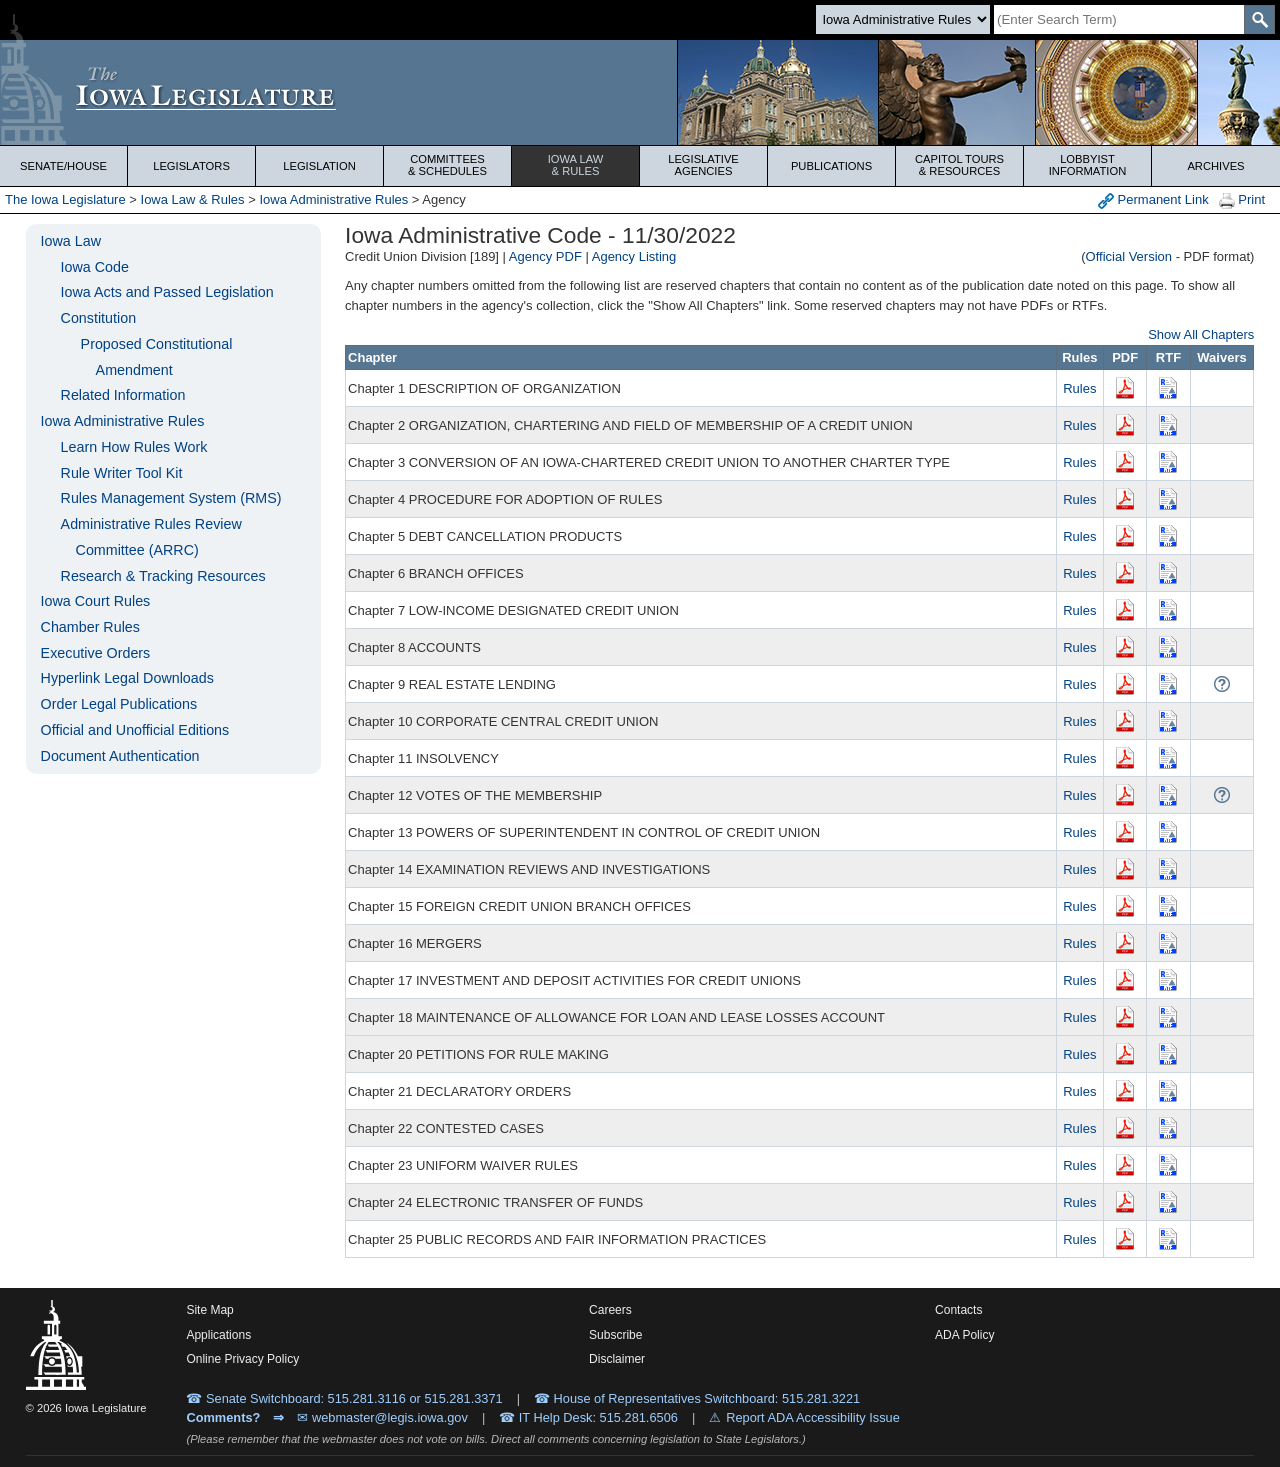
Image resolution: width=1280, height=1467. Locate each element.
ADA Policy (964, 1335)
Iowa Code (95, 267)
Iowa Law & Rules (193, 199)
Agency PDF (545, 256)
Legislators (191, 166)
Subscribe (615, 1335)
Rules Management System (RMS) (171, 498)
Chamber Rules (90, 627)
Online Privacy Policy (242, 1359)
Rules (1079, 388)
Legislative (703, 165)
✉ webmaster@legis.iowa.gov (382, 1417)
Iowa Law (575, 165)
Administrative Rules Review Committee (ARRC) (151, 537)
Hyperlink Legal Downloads (127, 678)
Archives (1215, 166)
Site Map (209, 1310)
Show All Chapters (1201, 334)
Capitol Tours (959, 165)
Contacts (958, 1310)
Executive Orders (96, 653)
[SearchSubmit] (1259, 19)
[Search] (1119, 19)
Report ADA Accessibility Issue (813, 1417)
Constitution (99, 318)
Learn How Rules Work (134, 447)
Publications (831, 166)
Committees (447, 165)
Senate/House (63, 166)
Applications (218, 1335)
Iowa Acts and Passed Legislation (167, 292)
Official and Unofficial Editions (135, 730)
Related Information (123, 395)
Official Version (1129, 256)
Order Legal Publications (119, 704)
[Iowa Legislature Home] (640, 92)
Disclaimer (617, 1359)
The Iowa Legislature (65, 199)
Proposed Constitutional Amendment (157, 357)
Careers (610, 1310)
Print (1242, 200)
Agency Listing (634, 256)
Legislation (319, 166)
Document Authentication (120, 756)
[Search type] (903, 19)
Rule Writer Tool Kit (122, 473)
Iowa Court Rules (96, 601)
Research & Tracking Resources (163, 576)
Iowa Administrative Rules (333, 199)
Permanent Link (1153, 200)
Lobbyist (1087, 165)
